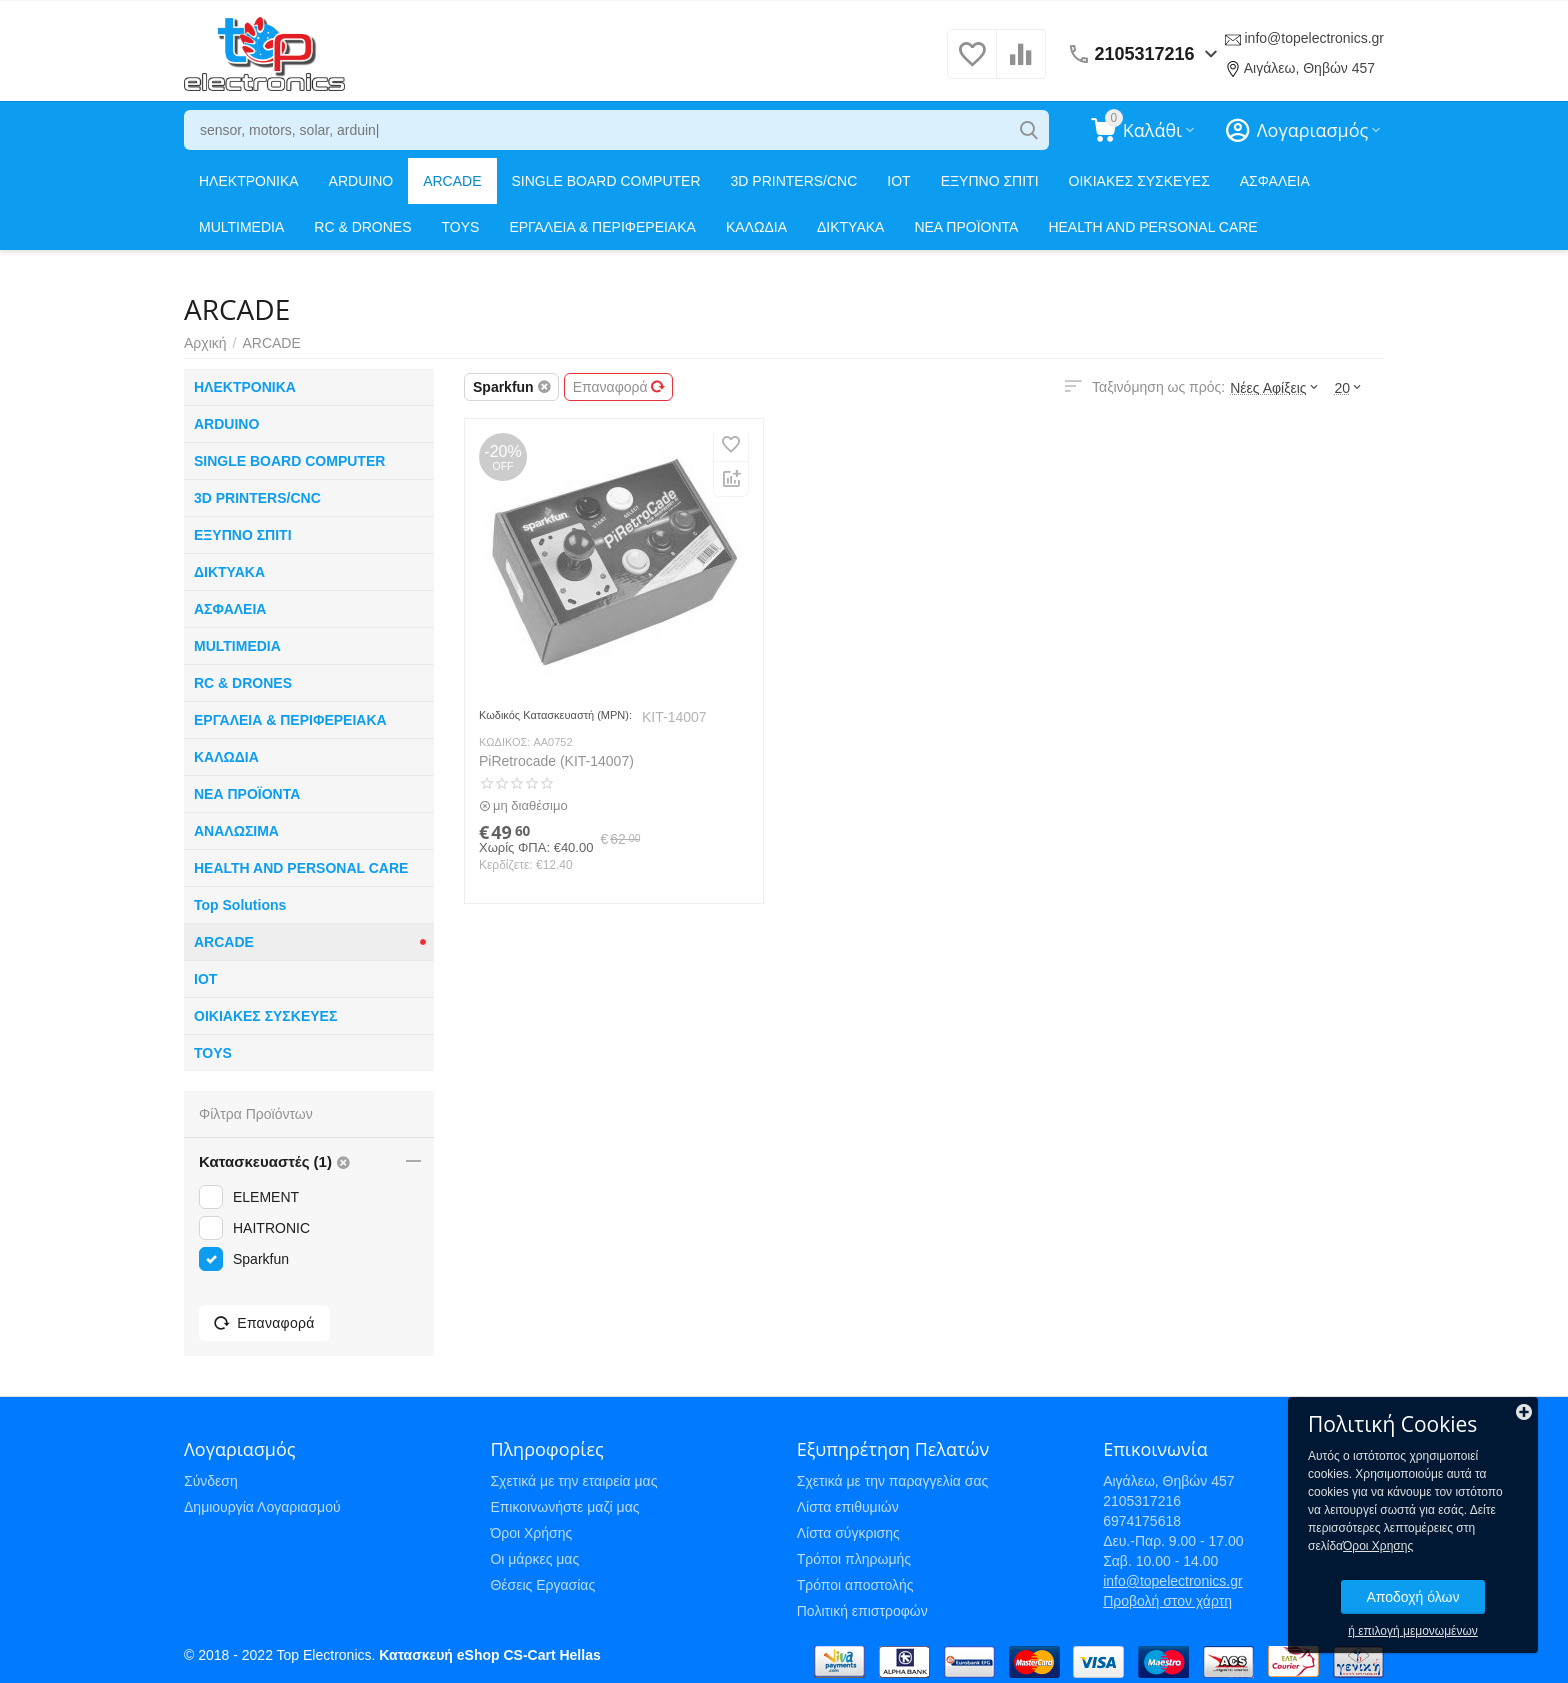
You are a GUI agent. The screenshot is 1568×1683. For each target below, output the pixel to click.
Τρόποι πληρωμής (854, 1559)
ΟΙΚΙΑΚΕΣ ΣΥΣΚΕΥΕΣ (1139, 181)
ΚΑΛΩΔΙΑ (756, 227)
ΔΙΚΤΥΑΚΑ (850, 227)
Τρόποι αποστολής (855, 1585)
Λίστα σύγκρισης (848, 1533)
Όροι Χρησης (1378, 1546)
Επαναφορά (619, 387)
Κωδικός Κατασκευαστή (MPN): (555, 715)
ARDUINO (361, 181)
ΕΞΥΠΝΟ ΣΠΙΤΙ (990, 181)
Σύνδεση (211, 1481)
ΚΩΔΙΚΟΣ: (504, 742)
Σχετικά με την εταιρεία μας (573, 1481)
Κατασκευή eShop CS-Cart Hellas (489, 1655)
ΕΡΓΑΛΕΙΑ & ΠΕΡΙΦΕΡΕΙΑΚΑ (602, 227)
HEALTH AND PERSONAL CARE (1152, 227)
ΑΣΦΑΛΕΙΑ (1275, 181)
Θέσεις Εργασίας (542, 1585)
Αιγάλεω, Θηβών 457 (1309, 68)
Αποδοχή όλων (1412, 1597)
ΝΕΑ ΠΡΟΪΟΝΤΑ (966, 227)
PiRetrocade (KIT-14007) (556, 761)
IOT (898, 181)
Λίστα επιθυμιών (848, 1507)
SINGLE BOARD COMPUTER (606, 181)
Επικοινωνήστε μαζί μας (564, 1507)
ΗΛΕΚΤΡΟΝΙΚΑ (249, 181)
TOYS (461, 227)
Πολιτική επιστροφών (862, 1611)
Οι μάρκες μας (534, 1559)
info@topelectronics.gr (1314, 38)
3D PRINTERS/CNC (794, 181)
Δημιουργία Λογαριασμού (262, 1507)
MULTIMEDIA (241, 227)
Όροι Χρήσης (531, 1533)
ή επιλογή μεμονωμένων (1413, 1631)
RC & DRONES (362, 227)
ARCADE (452, 181)
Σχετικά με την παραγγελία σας (893, 1481)
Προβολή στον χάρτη (1167, 1601)
